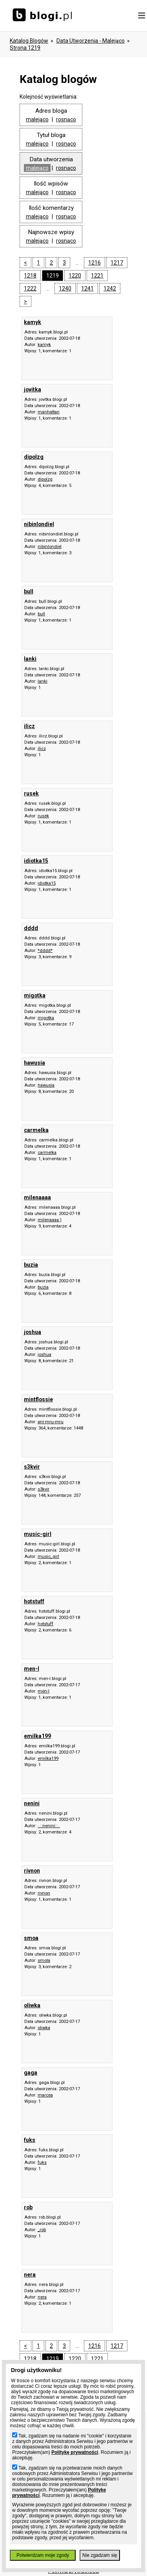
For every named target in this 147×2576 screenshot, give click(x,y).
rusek (43, 815)
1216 (94, 263)
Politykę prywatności (74, 2452)
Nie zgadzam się (99, 2555)
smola (44, 1960)
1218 (30, 275)
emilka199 (48, 1758)
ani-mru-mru (51, 1421)
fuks (42, 2162)
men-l (43, 1691)
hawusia (46, 1085)
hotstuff (45, 1623)
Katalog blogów (29, 41)
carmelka (47, 1152)
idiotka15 (47, 883)
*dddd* (45, 950)
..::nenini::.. (49, 1825)
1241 (87, 288)
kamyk (44, 344)
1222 (30, 288)
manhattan (49, 412)
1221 (97, 275)
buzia (43, 1287)
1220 (75, 275)
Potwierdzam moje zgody (42, 2555)
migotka (46, 1017)
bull (41, 614)
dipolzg (45, 479)
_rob (42, 2229)
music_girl (48, 1556)
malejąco (37, 119)
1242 (109, 288)
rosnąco (66, 119)
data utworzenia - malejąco (90, 41)
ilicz (42, 748)
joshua (44, 1354)
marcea (45, 2095)
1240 (65, 288)
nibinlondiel (50, 546)
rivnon (44, 1893)
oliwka (44, 2027)
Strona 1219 (25, 48)
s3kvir (43, 1489)
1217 (117, 263)
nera (42, 2297)
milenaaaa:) (50, 1219)
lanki (42, 681)
